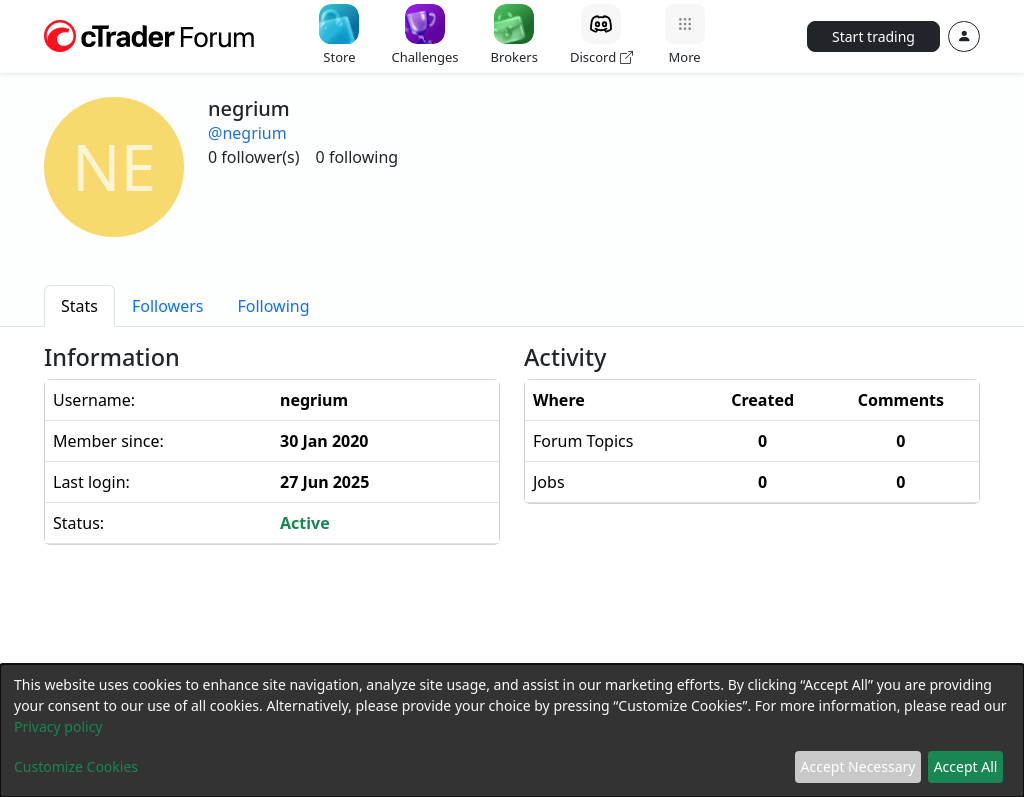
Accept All (966, 766)
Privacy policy (58, 726)
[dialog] (512, 730)
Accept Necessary (858, 766)
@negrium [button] (247, 133)
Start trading (873, 36)
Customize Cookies (76, 766)
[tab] (79, 306)
